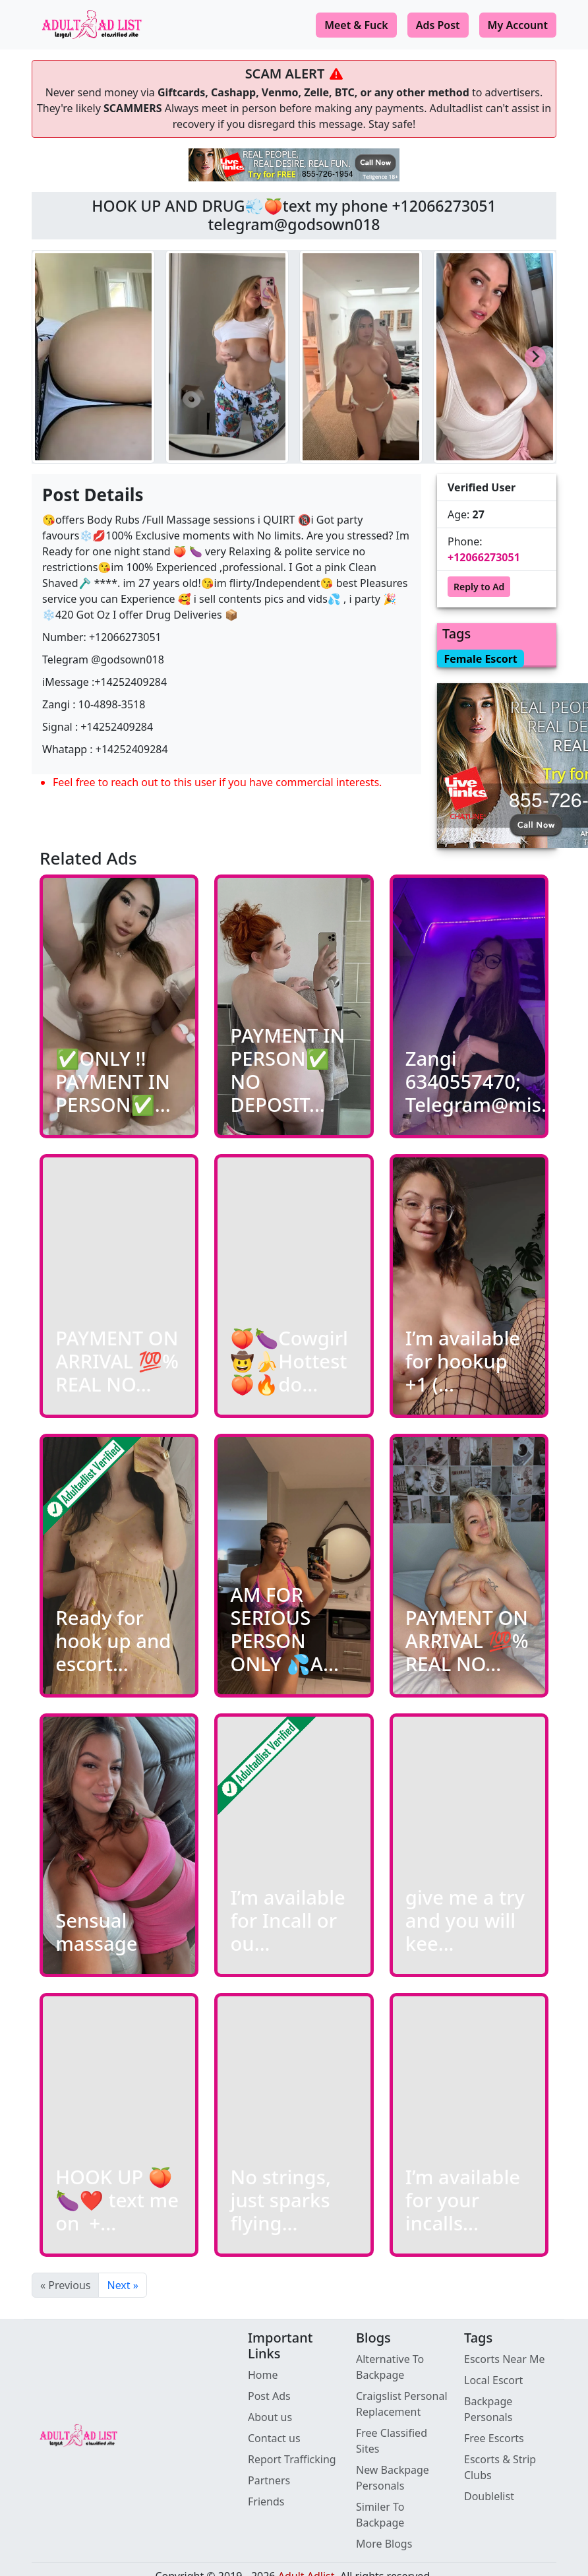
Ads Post (438, 25)
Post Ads (269, 2396)
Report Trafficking (292, 2459)
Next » (122, 2285)
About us (270, 2417)
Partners (269, 2480)
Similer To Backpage (380, 2514)
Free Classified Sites (391, 2441)
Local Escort (493, 2380)
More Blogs (384, 2543)
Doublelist (489, 2496)
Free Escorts (494, 2438)
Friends (266, 2501)
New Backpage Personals (392, 2478)
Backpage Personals (488, 2409)
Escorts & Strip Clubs (500, 2467)
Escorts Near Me (504, 2359)
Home (263, 2375)
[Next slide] (535, 356)
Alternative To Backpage (390, 2367)
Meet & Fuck (356, 25)
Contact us (274, 2438)
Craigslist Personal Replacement (402, 2404)
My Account (518, 25)
